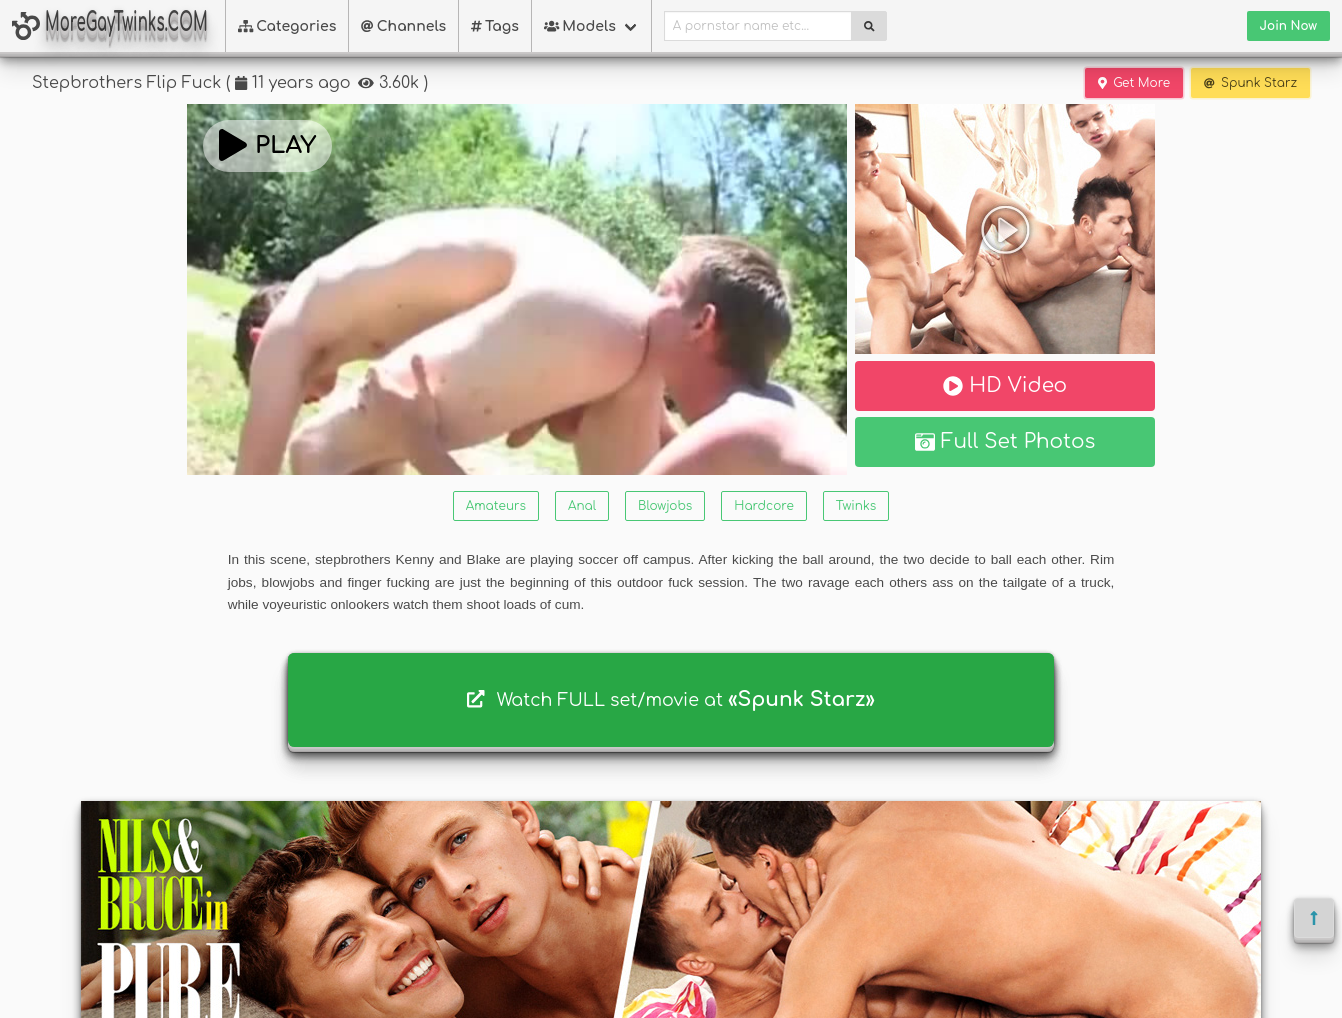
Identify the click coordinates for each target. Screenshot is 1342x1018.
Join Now (1288, 26)
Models (580, 26)
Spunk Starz (1250, 83)
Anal (582, 506)
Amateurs (496, 506)
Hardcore (763, 506)
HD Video (1005, 385)
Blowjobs (665, 506)
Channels (403, 26)
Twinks (856, 506)
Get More (1134, 83)
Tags (495, 26)
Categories (287, 26)
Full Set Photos (1005, 441)
